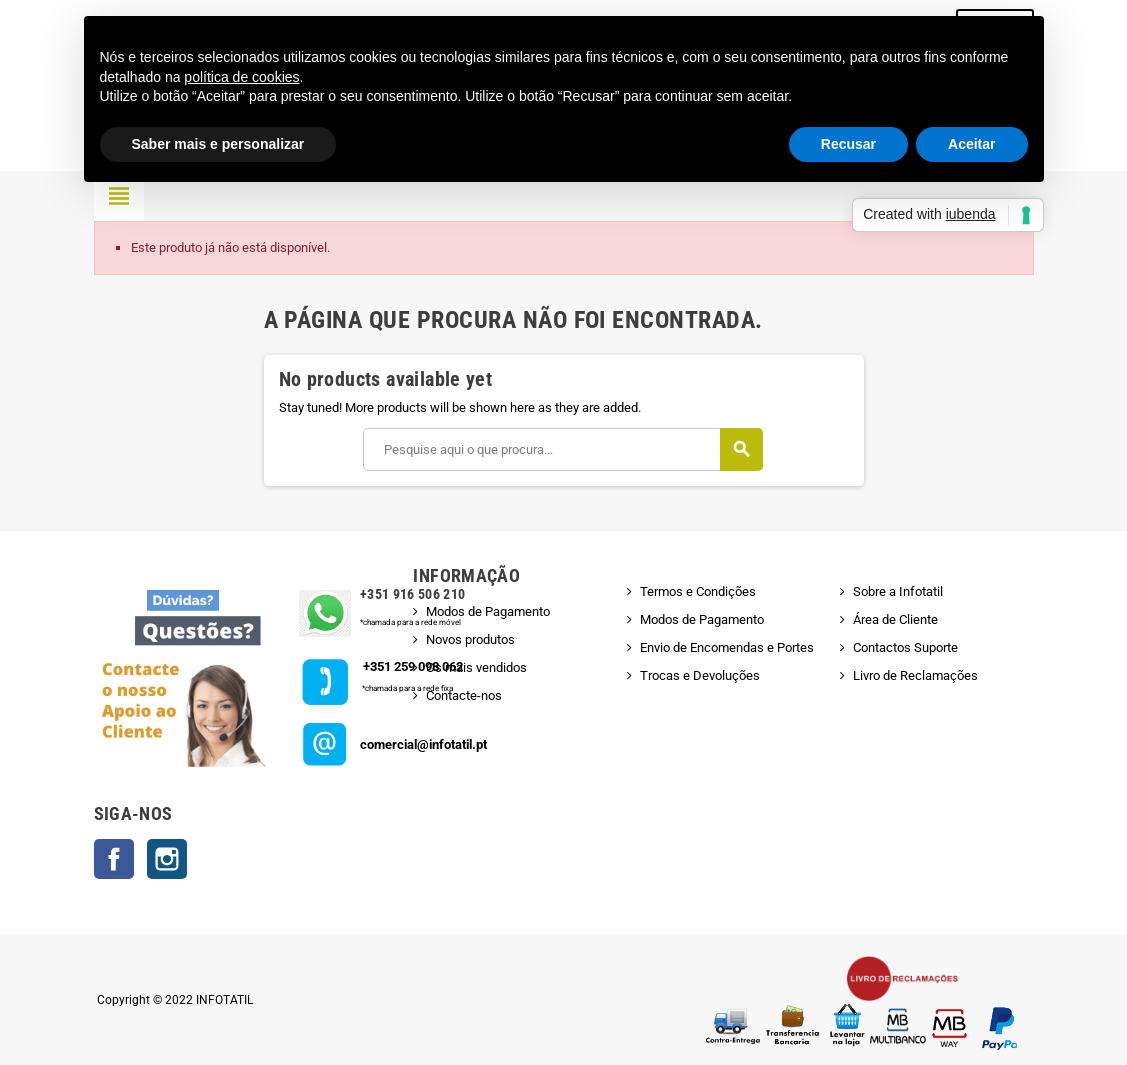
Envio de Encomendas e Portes (727, 647)
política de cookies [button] (241, 77)
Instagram (167, 859)
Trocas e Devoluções (700, 675)
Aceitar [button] (971, 144)
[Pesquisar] (562, 449)
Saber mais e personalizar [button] (218, 144)
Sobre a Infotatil (898, 591)
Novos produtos (470, 639)
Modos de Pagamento (488, 611)
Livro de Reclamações (915, 675)
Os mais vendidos (476, 667)
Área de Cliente (895, 619)
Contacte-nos (464, 695)
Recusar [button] (848, 144)
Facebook (114, 859)
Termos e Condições (698, 591)
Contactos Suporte (905, 647)
